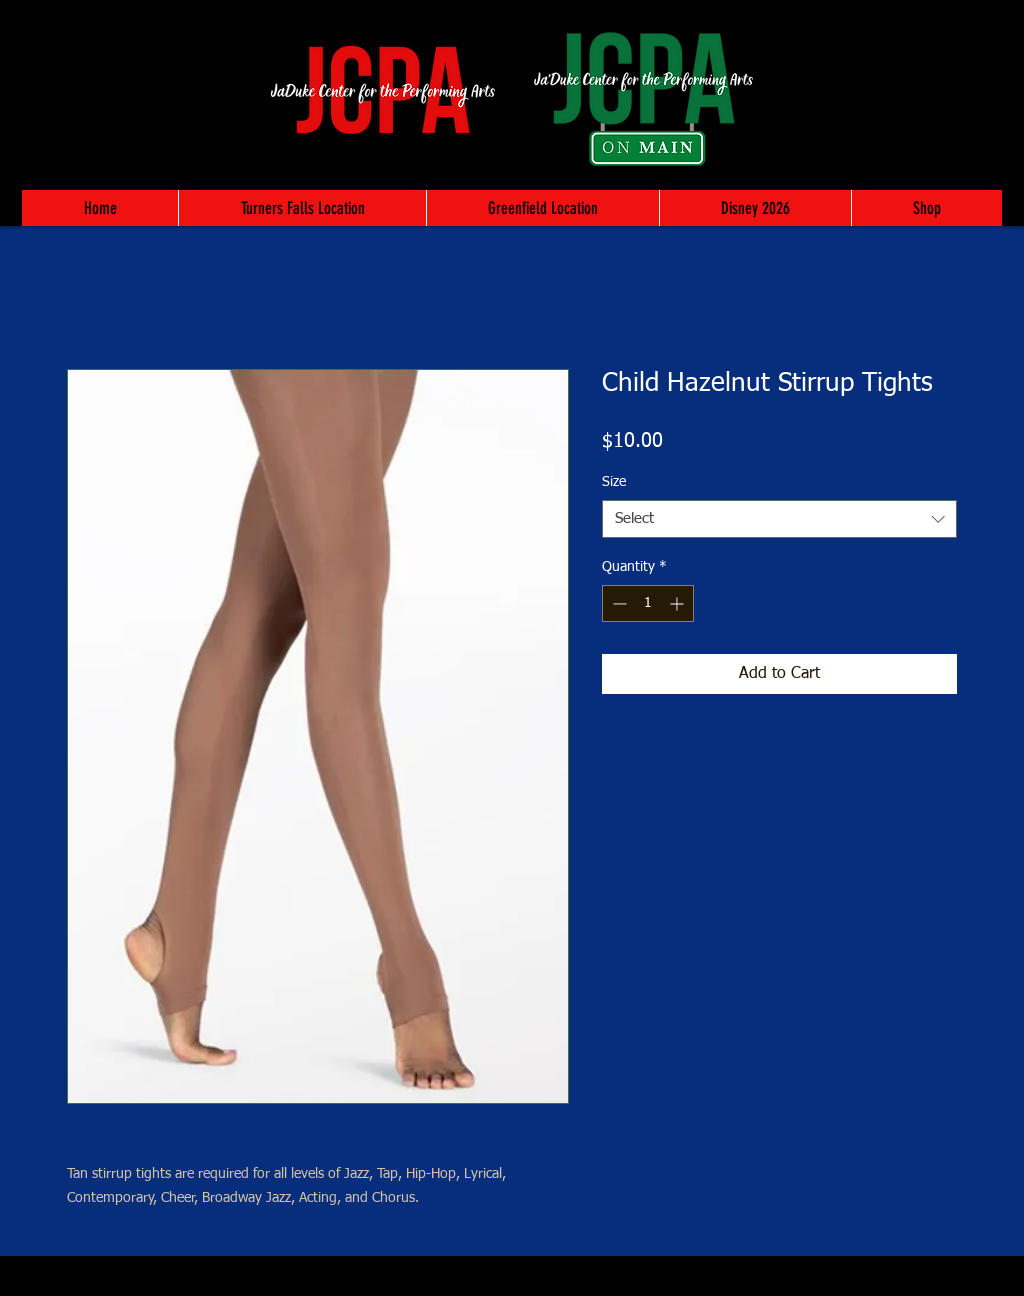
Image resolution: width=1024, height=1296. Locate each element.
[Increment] (678, 603)
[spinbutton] (648, 603)
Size (614, 482)
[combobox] (779, 519)
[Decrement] (617, 603)
